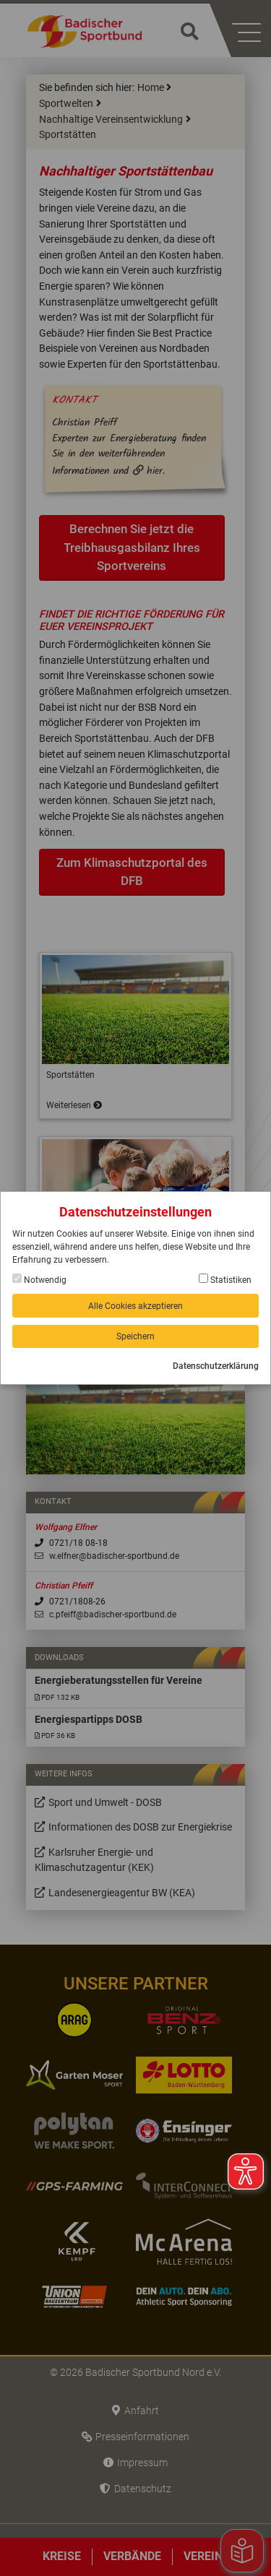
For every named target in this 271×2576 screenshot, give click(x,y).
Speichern (135, 1336)
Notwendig (39, 1279)
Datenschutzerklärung (216, 1366)
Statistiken (225, 1279)
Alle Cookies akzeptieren (135, 1306)
